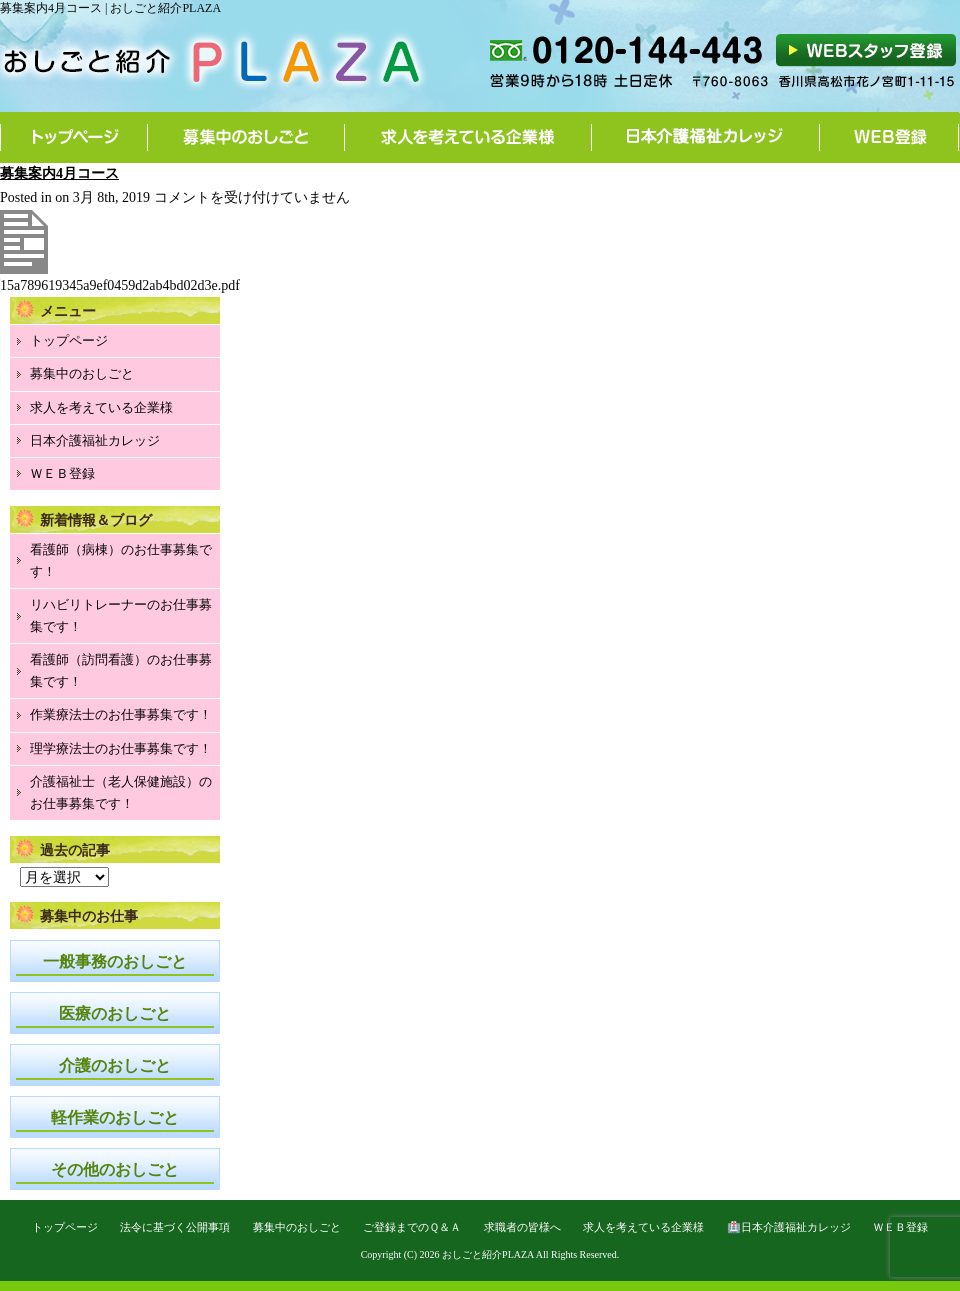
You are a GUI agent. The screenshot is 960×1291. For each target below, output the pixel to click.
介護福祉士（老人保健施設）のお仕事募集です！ (121, 792)
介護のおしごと (115, 1065)
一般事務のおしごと (115, 961)
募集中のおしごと (246, 137)
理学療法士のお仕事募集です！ (121, 748)
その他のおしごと (115, 1169)
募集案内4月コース (59, 173)
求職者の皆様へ (522, 1227)
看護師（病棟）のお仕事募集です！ (121, 560)
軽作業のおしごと (115, 1117)
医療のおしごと (115, 1013)
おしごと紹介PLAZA (488, 1254)
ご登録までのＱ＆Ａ (412, 1227)
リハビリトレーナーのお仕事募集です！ (121, 615)
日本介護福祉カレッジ (706, 137)
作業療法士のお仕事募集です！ (121, 714)
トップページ (74, 137)
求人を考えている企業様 (468, 137)
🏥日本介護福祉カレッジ (789, 1227)
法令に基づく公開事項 (175, 1227)
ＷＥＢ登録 (62, 473)
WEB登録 (889, 137)
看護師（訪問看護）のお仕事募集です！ (121, 670)
